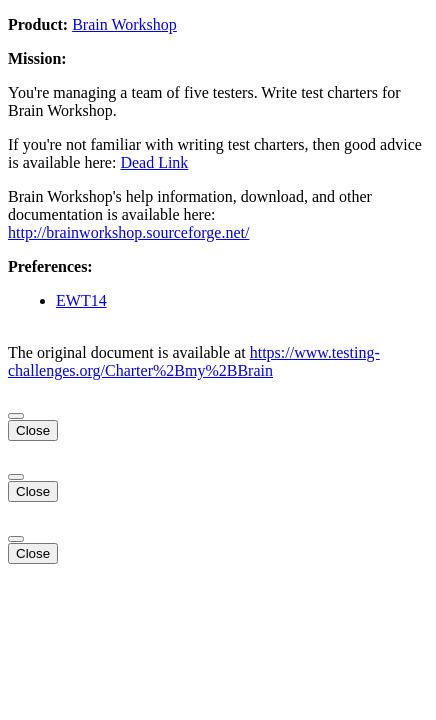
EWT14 (81, 300)
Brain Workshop (124, 24)
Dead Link (154, 162)
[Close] (16, 416)
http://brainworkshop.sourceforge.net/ (128, 232)
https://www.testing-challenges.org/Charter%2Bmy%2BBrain (194, 361)
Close (33, 430)
